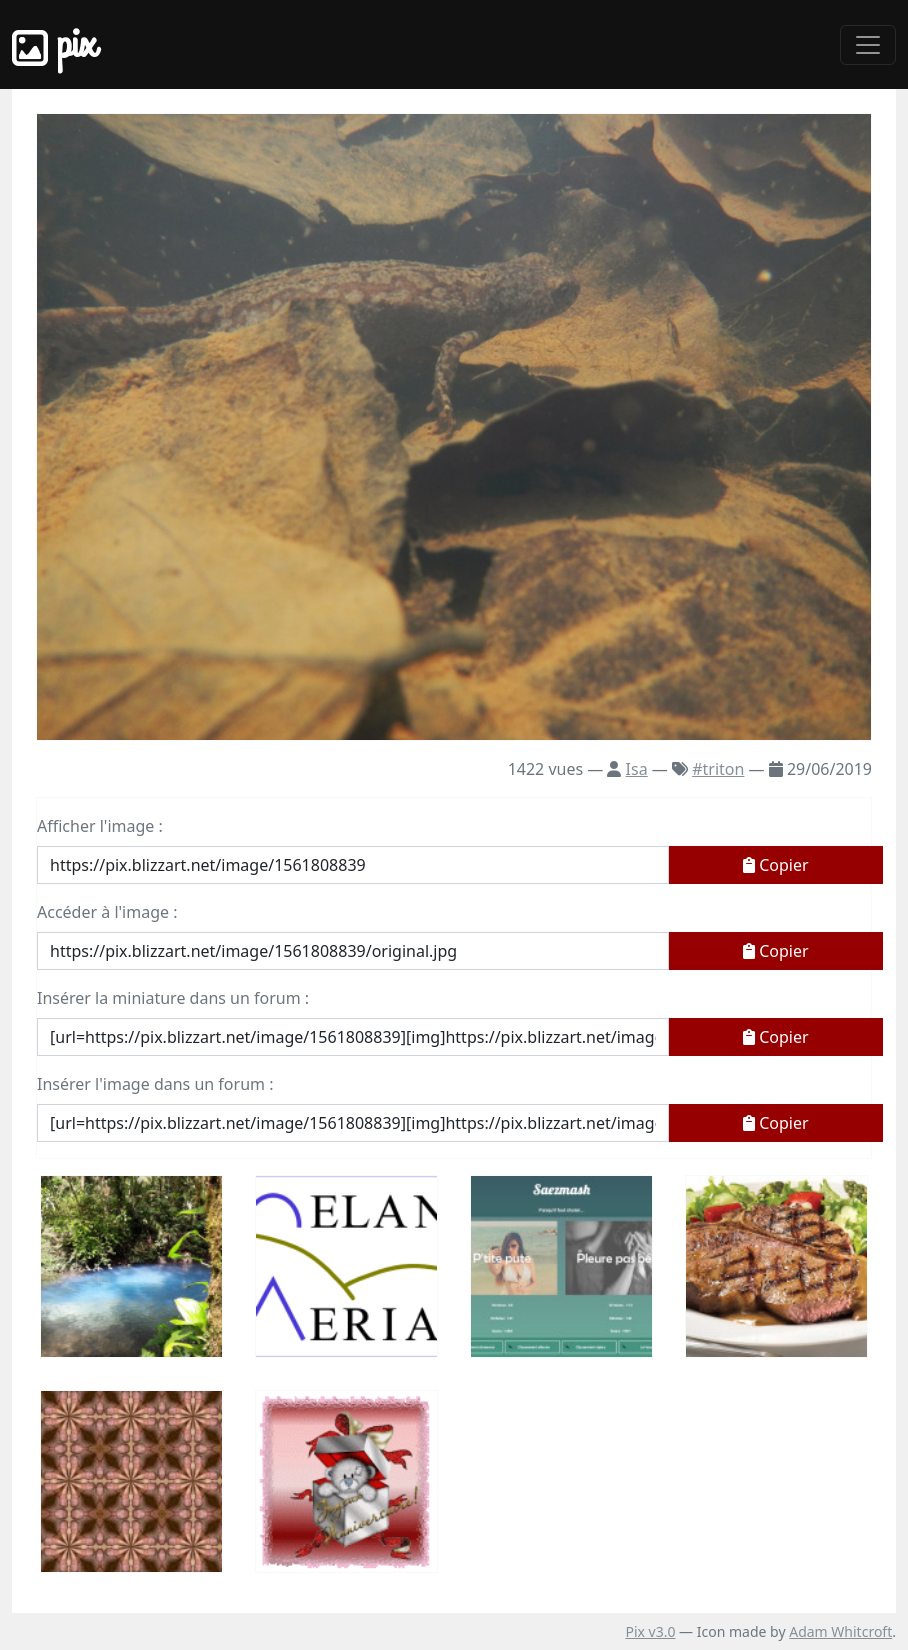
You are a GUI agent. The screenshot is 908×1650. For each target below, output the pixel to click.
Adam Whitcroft (840, 1631)
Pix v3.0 (650, 1631)
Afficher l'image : (100, 826)
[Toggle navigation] (868, 45)
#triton (718, 769)
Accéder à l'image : (107, 912)
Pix (54, 44)
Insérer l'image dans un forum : (155, 1084)
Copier (776, 865)
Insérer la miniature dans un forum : (173, 998)
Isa (637, 769)
